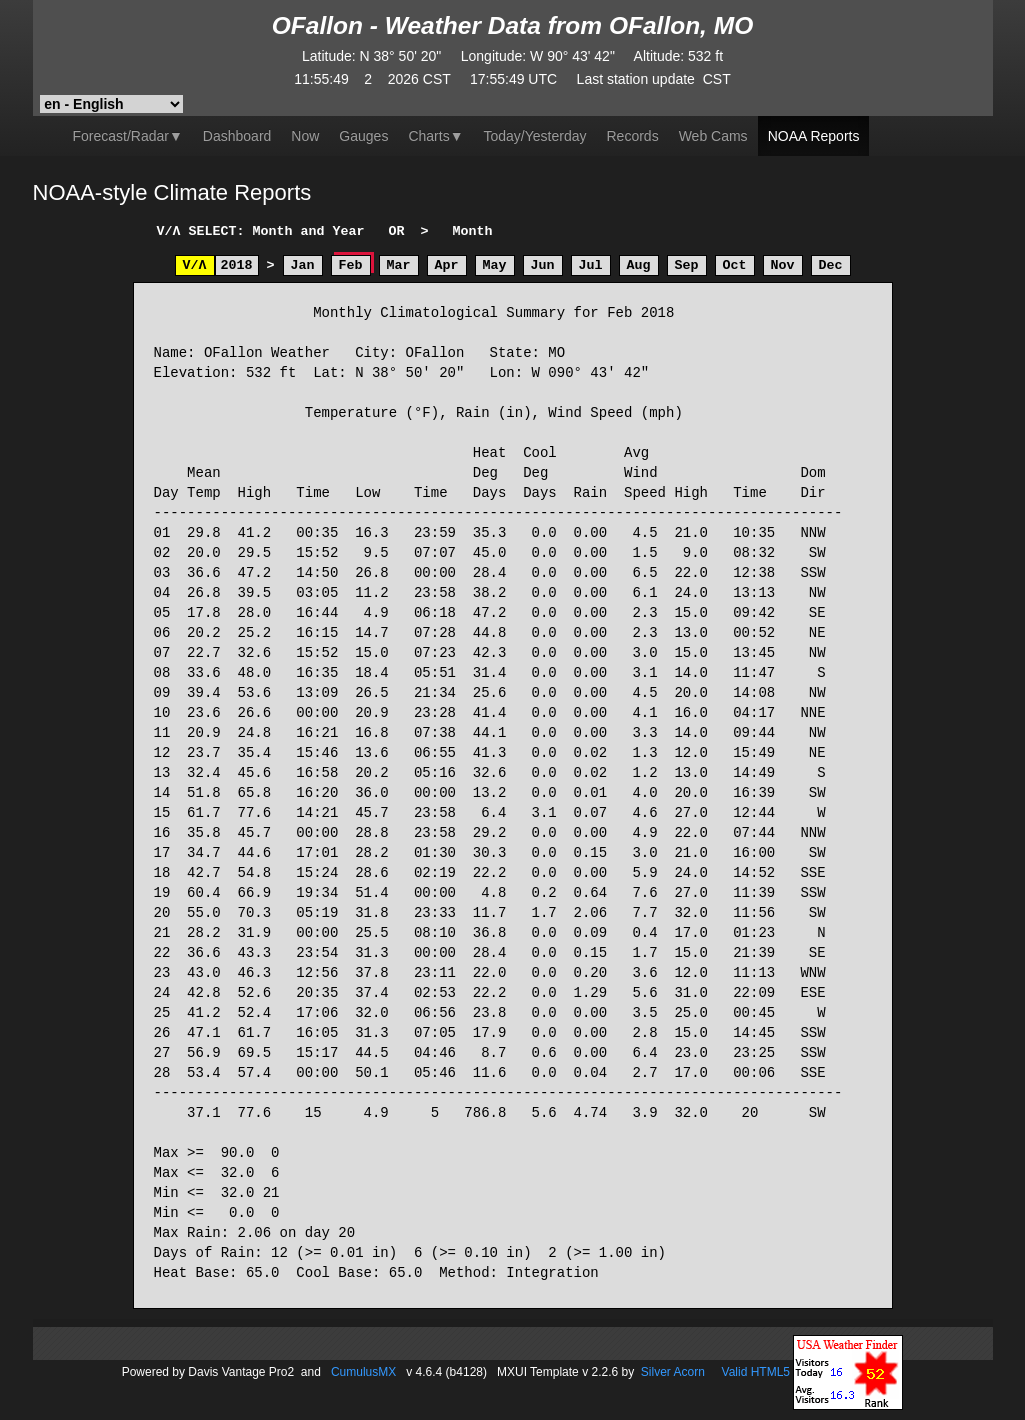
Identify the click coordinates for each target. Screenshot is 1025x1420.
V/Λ (195, 265)
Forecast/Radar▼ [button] (128, 136)
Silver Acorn (673, 1371)
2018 (237, 265)
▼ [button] (435, 136)
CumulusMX (363, 1371)
